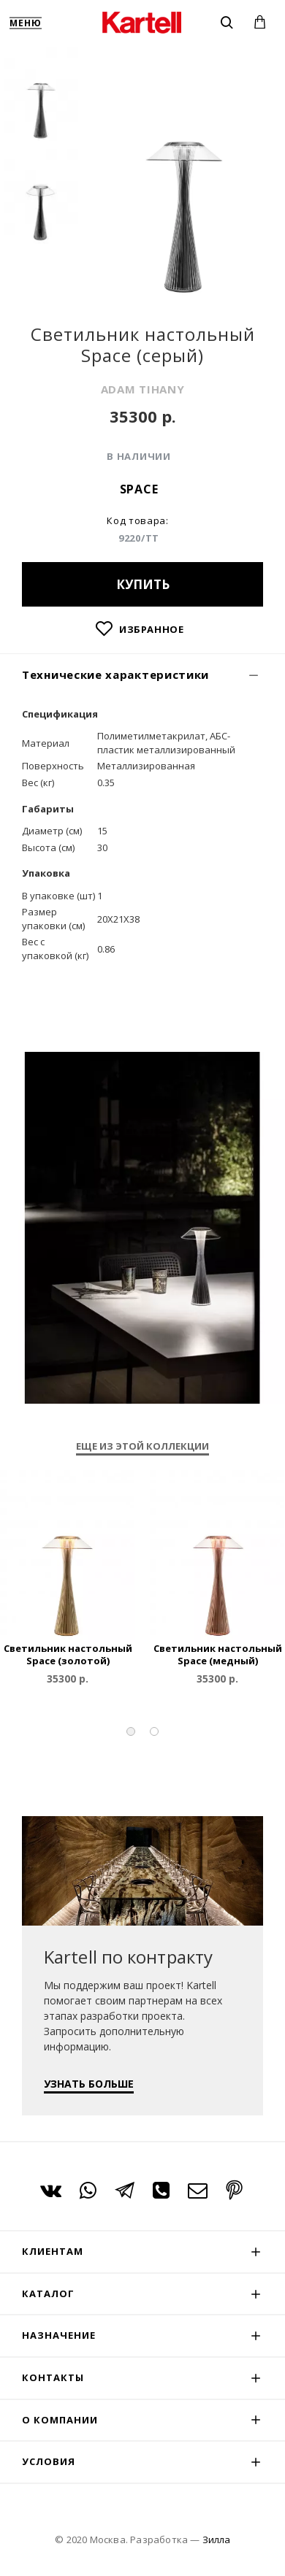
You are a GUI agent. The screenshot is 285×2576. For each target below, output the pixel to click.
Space (139, 489)
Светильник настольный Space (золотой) (68, 1654)
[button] (130, 1731)
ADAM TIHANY (143, 389)
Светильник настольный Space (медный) (217, 1654)
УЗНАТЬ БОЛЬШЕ (89, 2084)
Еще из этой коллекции (142, 1446)
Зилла (216, 2539)
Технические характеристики (115, 674)
